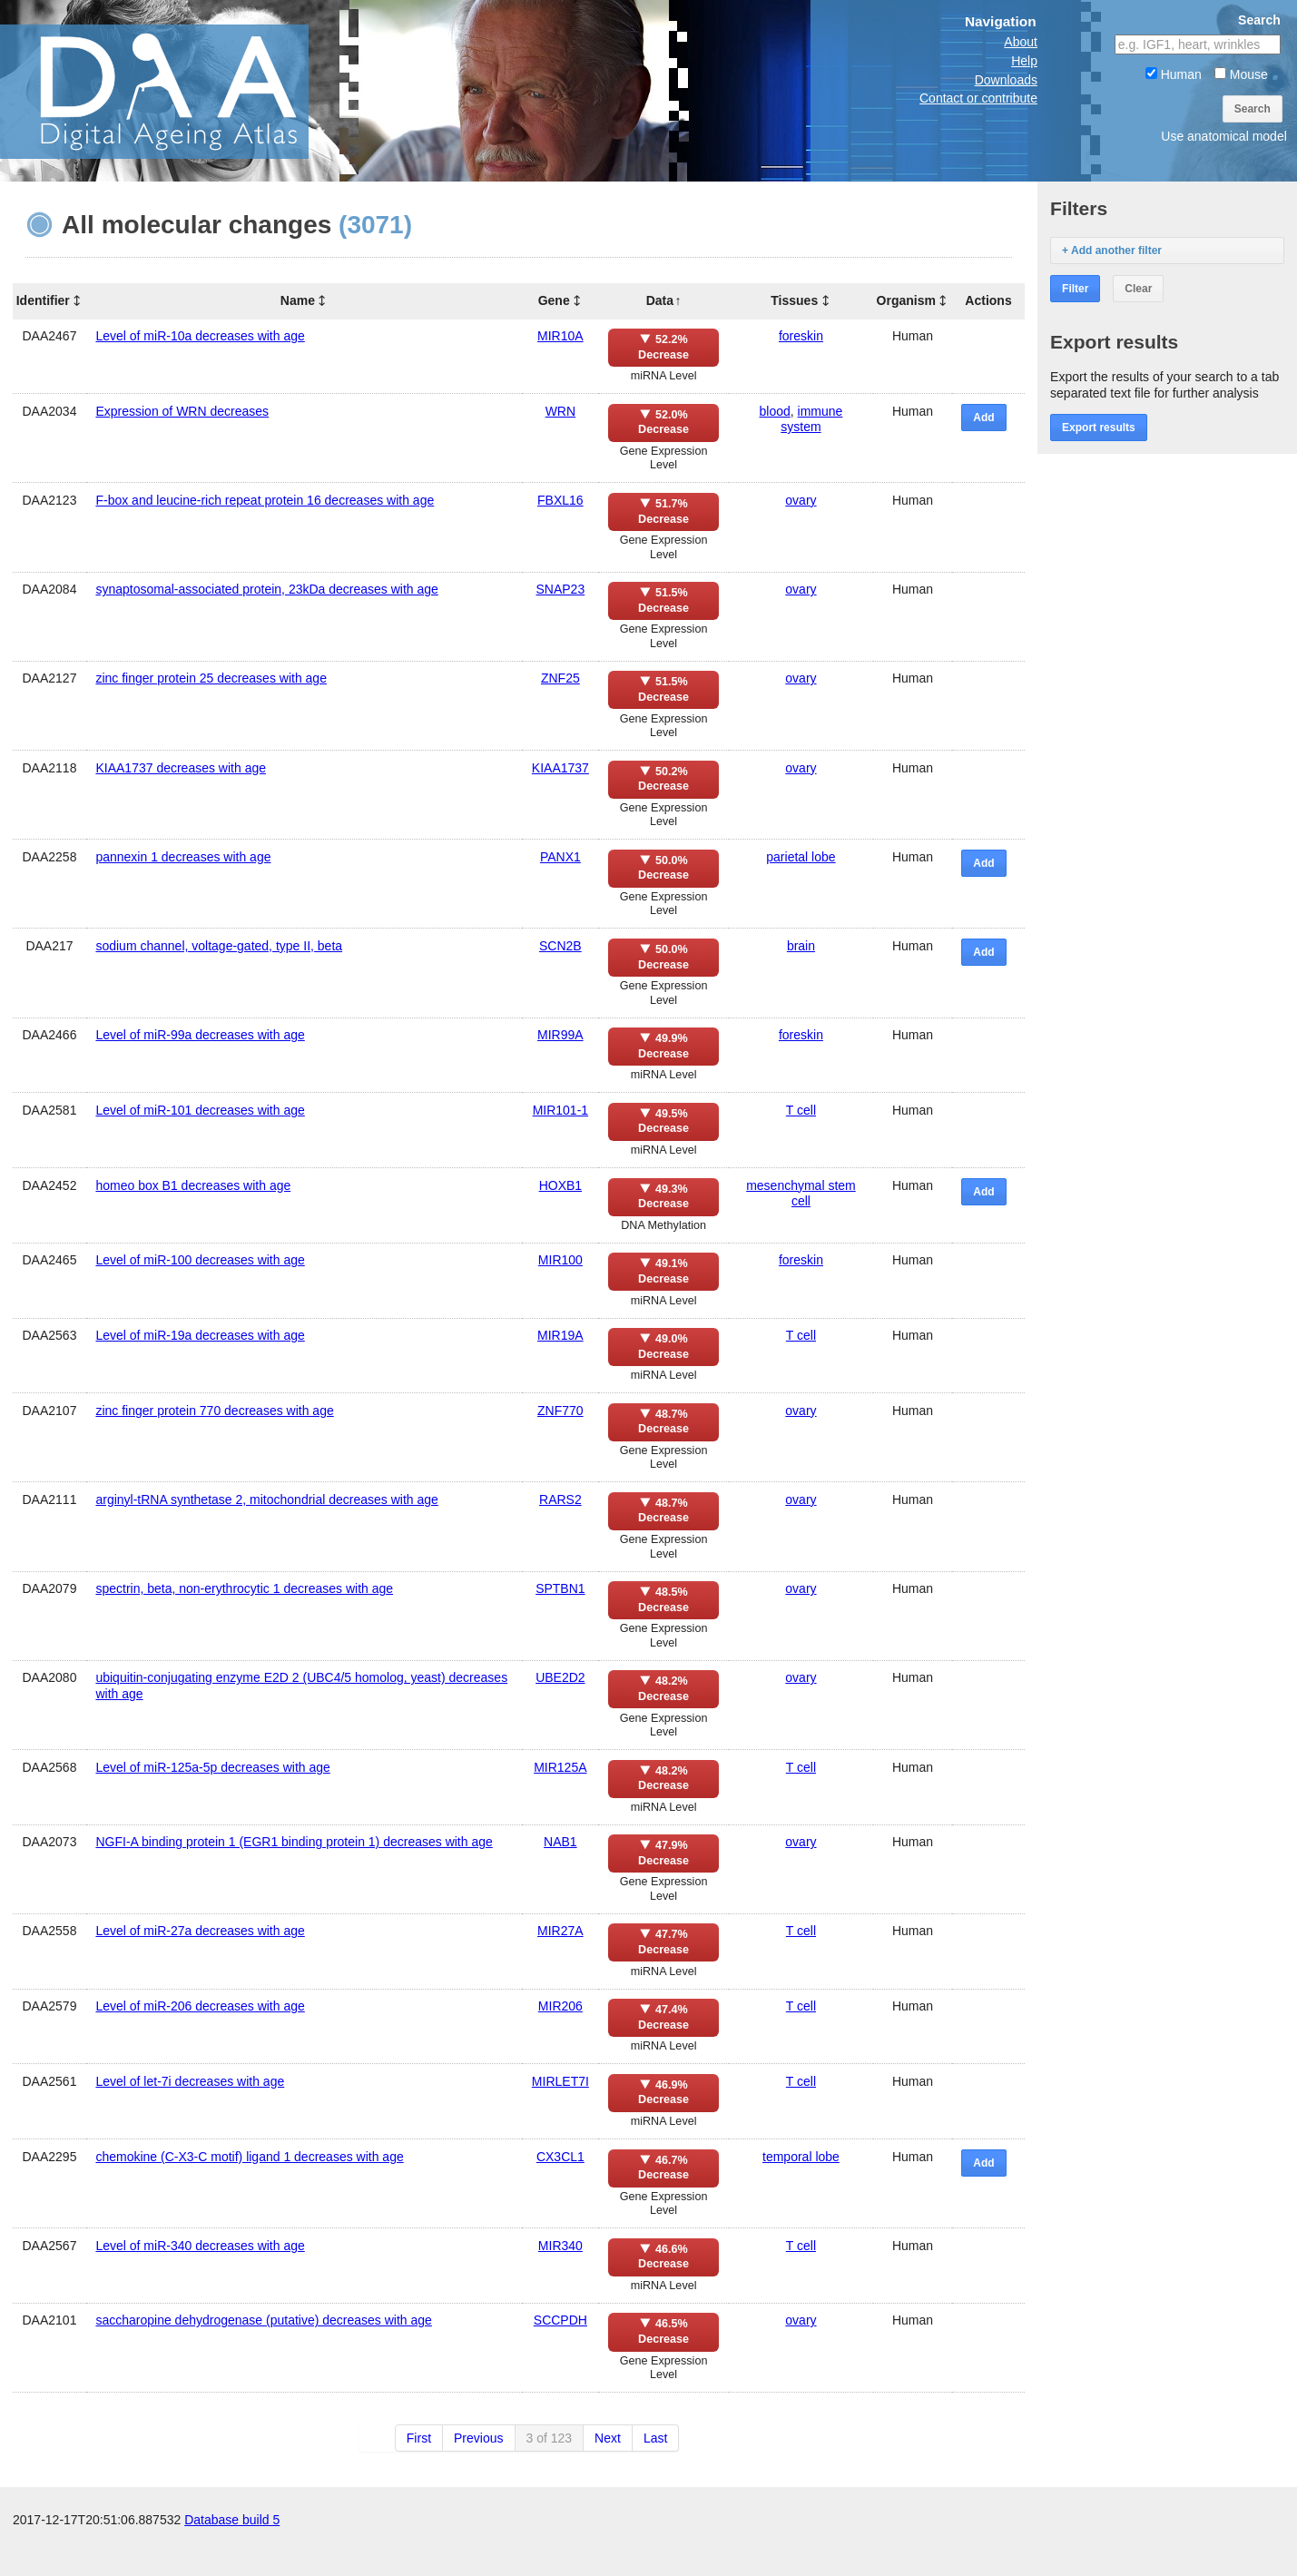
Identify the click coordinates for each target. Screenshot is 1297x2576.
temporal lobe (801, 2156)
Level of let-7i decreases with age (189, 2081)
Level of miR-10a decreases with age (199, 336)
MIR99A (560, 1034)
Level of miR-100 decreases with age (199, 1260)
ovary (800, 500)
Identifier (43, 300)
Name (297, 300)
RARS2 (560, 1499)
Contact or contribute (978, 98)
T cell (801, 1110)
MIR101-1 (560, 1110)
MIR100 (560, 1260)
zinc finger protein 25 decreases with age (210, 678)
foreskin (801, 336)
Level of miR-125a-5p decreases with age (212, 1767)
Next (607, 2438)
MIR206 (560, 2006)
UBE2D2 (560, 1677)
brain (801, 946)
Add (983, 417)
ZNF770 (560, 1410)
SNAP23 (560, 589)
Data (659, 300)
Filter (1075, 288)
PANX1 (560, 857)
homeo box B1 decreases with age (192, 1185)
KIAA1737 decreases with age (180, 768)
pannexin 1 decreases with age (182, 857)
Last (655, 2438)
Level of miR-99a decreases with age (199, 1034)
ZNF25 (560, 678)
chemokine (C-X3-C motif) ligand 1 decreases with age (249, 2156)
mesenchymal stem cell (801, 1193)
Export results (1098, 427)
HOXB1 (560, 1185)
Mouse (1241, 74)
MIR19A (560, 1335)
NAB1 (560, 1841)
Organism (906, 300)
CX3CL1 (560, 2156)
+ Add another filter (1112, 250)
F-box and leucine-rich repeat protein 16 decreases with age (264, 500)
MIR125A (560, 1767)
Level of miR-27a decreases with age (199, 1930)
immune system (811, 419)
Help (1024, 61)
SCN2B (560, 946)
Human (1173, 74)
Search (1252, 109)
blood (775, 411)
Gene (554, 300)
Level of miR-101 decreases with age (199, 1110)
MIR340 (560, 2245)
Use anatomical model (1224, 136)
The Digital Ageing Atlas (181, 91)
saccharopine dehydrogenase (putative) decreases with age (263, 2320)
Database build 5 (232, 2558)
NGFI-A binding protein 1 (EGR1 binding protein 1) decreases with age (293, 1841)
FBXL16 (560, 500)
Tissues (794, 300)
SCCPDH (560, 2320)
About (1020, 41)
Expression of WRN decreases (182, 411)
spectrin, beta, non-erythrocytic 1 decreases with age (244, 1588)
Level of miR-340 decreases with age (199, 2245)
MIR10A (560, 336)
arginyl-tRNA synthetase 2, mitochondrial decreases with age (266, 1499)
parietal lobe (800, 857)
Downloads (1006, 80)
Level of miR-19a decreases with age (199, 1335)
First (419, 2438)
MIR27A (560, 1930)
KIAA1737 (560, 768)
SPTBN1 (560, 1588)
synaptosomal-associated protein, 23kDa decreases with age (266, 589)
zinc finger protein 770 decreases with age (214, 1410)
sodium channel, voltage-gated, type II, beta (218, 946)
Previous (478, 2438)
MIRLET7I (560, 2081)
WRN (560, 411)
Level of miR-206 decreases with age (199, 2006)
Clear (1138, 288)
